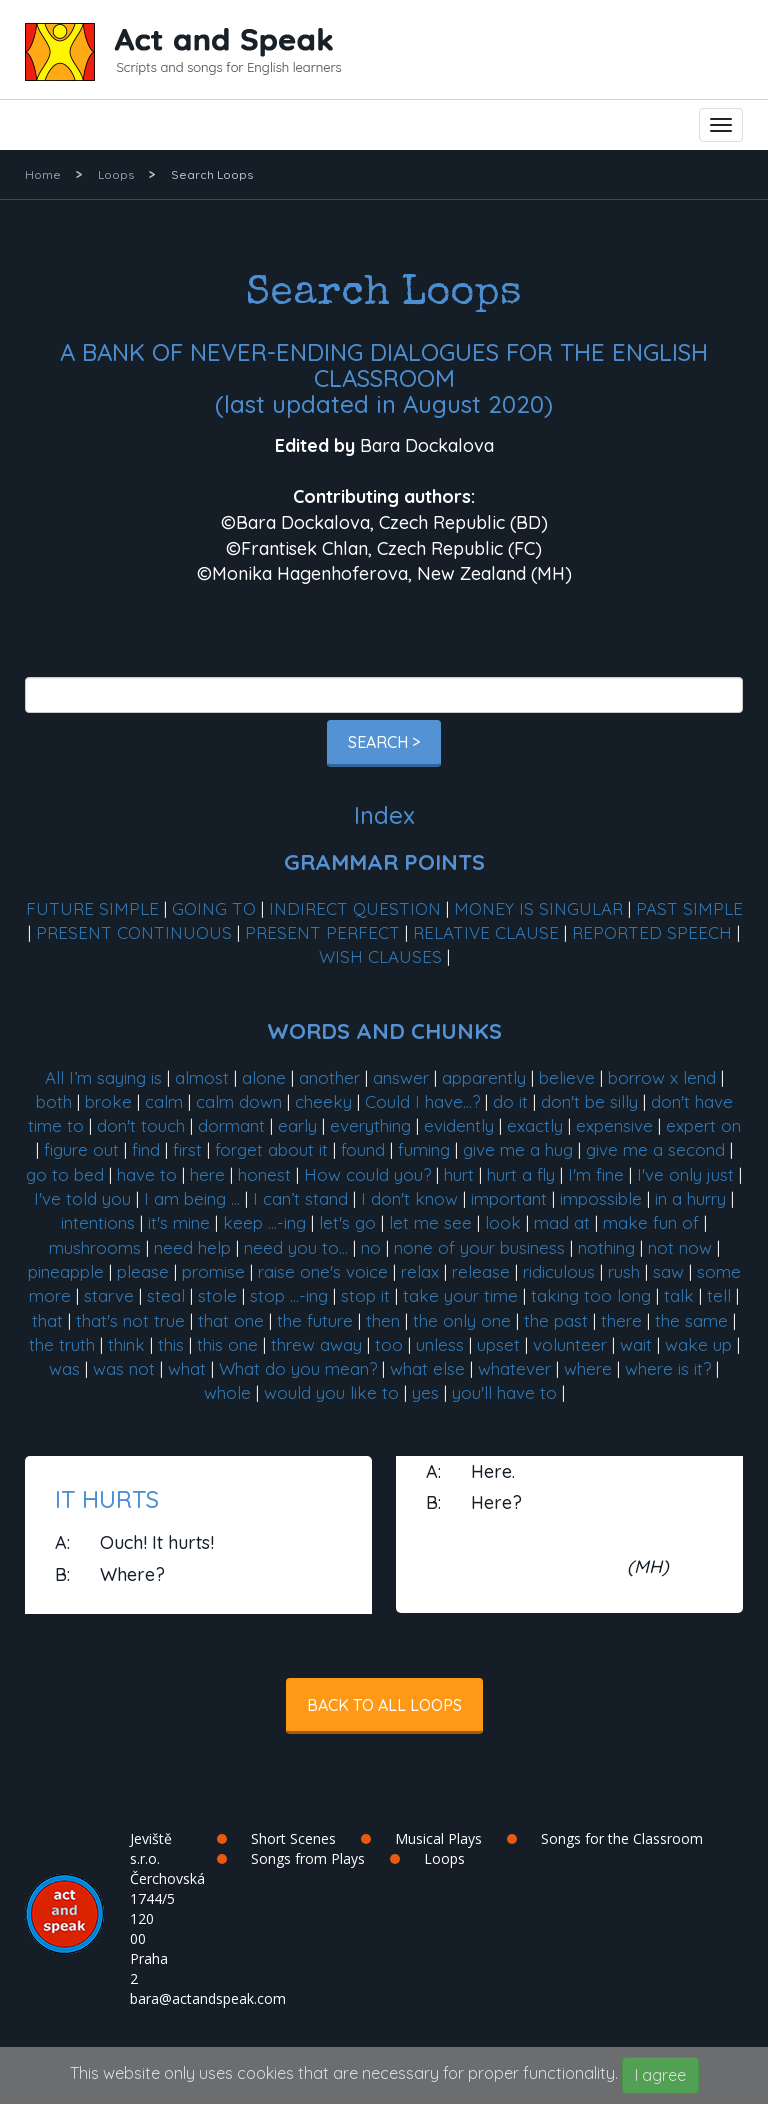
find (146, 1149)
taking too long (591, 1295)
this (171, 1344)
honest (264, 1174)
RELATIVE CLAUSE (486, 932)
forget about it (271, 1149)
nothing (606, 1247)
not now (680, 1247)
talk (679, 1295)
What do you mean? (298, 1368)
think (126, 1344)
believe (567, 1077)
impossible (601, 1198)
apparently (484, 1077)
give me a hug (518, 1149)
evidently (459, 1125)
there (621, 1320)
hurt (459, 1174)
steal (166, 1295)
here (207, 1174)
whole (227, 1392)
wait (636, 1344)
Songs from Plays (308, 1858)
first (187, 1149)
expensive (614, 1125)
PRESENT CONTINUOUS (134, 932)
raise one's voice (323, 1271)
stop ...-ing (289, 1295)
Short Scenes (293, 1838)
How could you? (367, 1174)
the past (556, 1320)
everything (370, 1125)
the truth (62, 1344)
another (329, 1077)
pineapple (66, 1271)
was (64, 1368)
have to (147, 1174)
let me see (430, 1222)
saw (668, 1271)
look (503, 1222)
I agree (660, 2075)
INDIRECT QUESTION (355, 908)
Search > (384, 742)
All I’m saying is (103, 1077)
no (371, 1247)
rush (624, 1271)
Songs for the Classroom (622, 1838)
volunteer (570, 1344)
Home (43, 174)
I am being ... (192, 1198)
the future (315, 1320)
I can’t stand (300, 1198)
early (297, 1125)
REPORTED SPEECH (652, 932)
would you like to (331, 1392)
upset (498, 1344)
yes (425, 1392)
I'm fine (596, 1174)
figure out (81, 1149)
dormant (231, 1125)
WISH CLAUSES (380, 956)
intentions (98, 1222)
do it (510, 1101)
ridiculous (559, 1271)
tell (719, 1295)
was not (124, 1368)
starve (109, 1295)
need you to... (296, 1247)
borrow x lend (662, 1077)
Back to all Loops (384, 1705)
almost (202, 1077)
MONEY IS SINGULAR (538, 908)
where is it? (668, 1368)
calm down (239, 1101)
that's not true (130, 1320)
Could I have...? (422, 1101)
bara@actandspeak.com (208, 1998)
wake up (698, 1344)
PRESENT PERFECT (322, 932)
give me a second (655, 1149)
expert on (703, 1125)
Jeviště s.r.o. (151, 1848)
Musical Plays (438, 1838)
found (363, 1149)
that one (231, 1320)
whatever (514, 1368)
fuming (424, 1149)
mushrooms (95, 1247)
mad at (562, 1222)
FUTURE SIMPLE (92, 908)
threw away (316, 1344)
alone (264, 1077)
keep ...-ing (264, 1222)
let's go (347, 1222)
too (389, 1344)
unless (440, 1344)
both (54, 1101)
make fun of (651, 1222)
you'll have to (504, 1392)
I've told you (82, 1198)
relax (420, 1271)
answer (401, 1077)
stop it (365, 1295)
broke (108, 1101)
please (143, 1271)
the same (691, 1320)
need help (192, 1247)
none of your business (479, 1247)
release (481, 1271)
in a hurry (690, 1198)
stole (217, 1295)
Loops (116, 174)
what (187, 1368)
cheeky (323, 1101)
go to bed (65, 1174)
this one (227, 1344)
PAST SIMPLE (689, 908)
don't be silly (589, 1101)
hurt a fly (521, 1174)
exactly (535, 1125)
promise (213, 1271)
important (509, 1198)
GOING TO (214, 908)
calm (164, 1101)
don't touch (141, 1125)
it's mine (179, 1222)
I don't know (409, 1198)
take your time (460, 1295)
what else (427, 1368)
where (588, 1368)
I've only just (685, 1174)
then (383, 1320)
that (47, 1320)
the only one (462, 1320)
